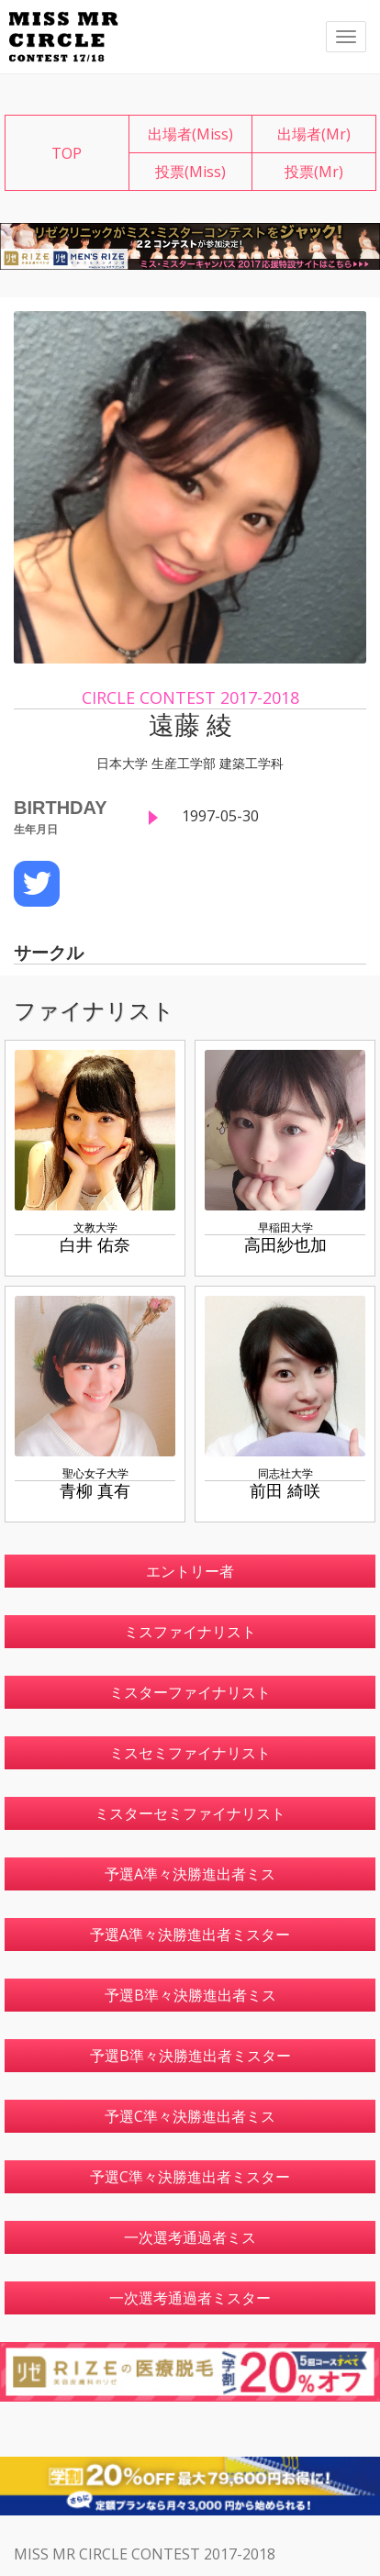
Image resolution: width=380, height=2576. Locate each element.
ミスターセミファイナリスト (190, 1813)
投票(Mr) (314, 172)
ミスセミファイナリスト (190, 1753)
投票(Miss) (190, 172)
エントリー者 (190, 1571)
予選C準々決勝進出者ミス (190, 2116)
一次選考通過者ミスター (190, 2298)
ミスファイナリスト (190, 1632)
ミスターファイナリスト (190, 1692)
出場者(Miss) (190, 134)
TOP (66, 153)
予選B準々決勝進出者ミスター (190, 2056)
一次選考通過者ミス (190, 2237)
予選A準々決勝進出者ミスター (190, 1934)
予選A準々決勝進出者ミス (190, 1874)
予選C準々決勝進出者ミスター (190, 2177)
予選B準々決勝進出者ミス (190, 1995)
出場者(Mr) (314, 134)
